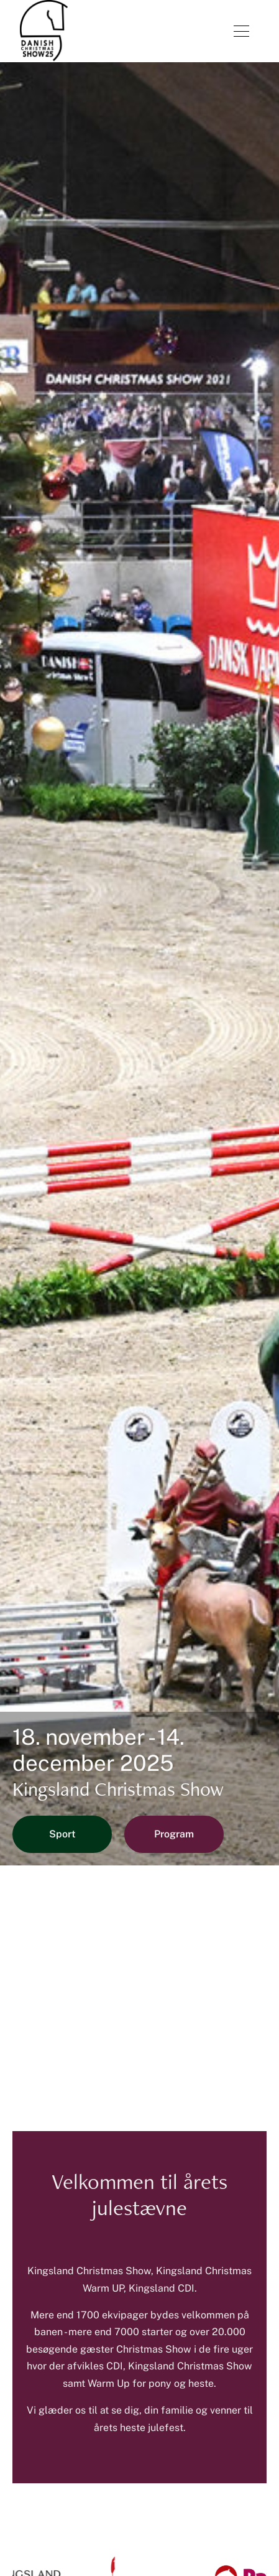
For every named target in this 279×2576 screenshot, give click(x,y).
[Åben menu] (241, 31)
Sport (62, 1834)
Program (174, 1834)
